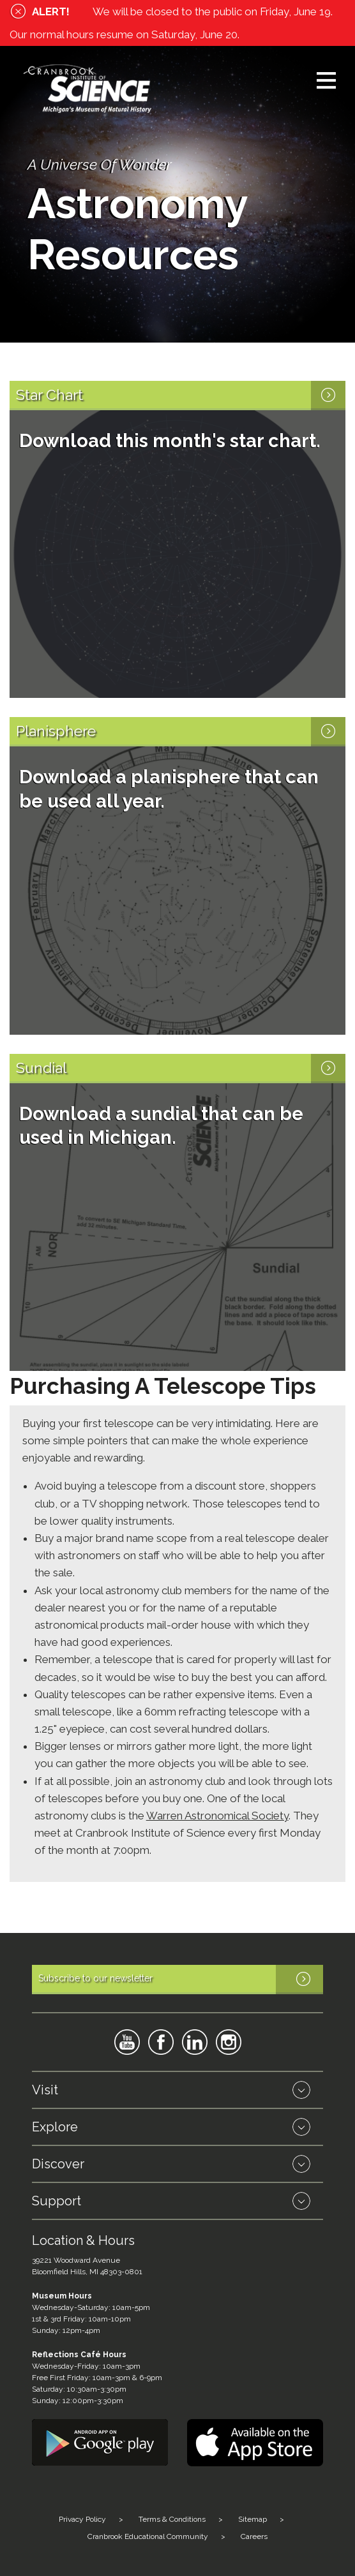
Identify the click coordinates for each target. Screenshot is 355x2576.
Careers (254, 2536)
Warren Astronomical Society (217, 1815)
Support (56, 2201)
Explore (55, 2127)
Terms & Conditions (172, 2519)
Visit (45, 2090)
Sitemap (252, 2519)
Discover (58, 2164)
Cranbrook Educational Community (147, 2536)
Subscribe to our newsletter (180, 1979)
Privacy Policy (82, 2519)
